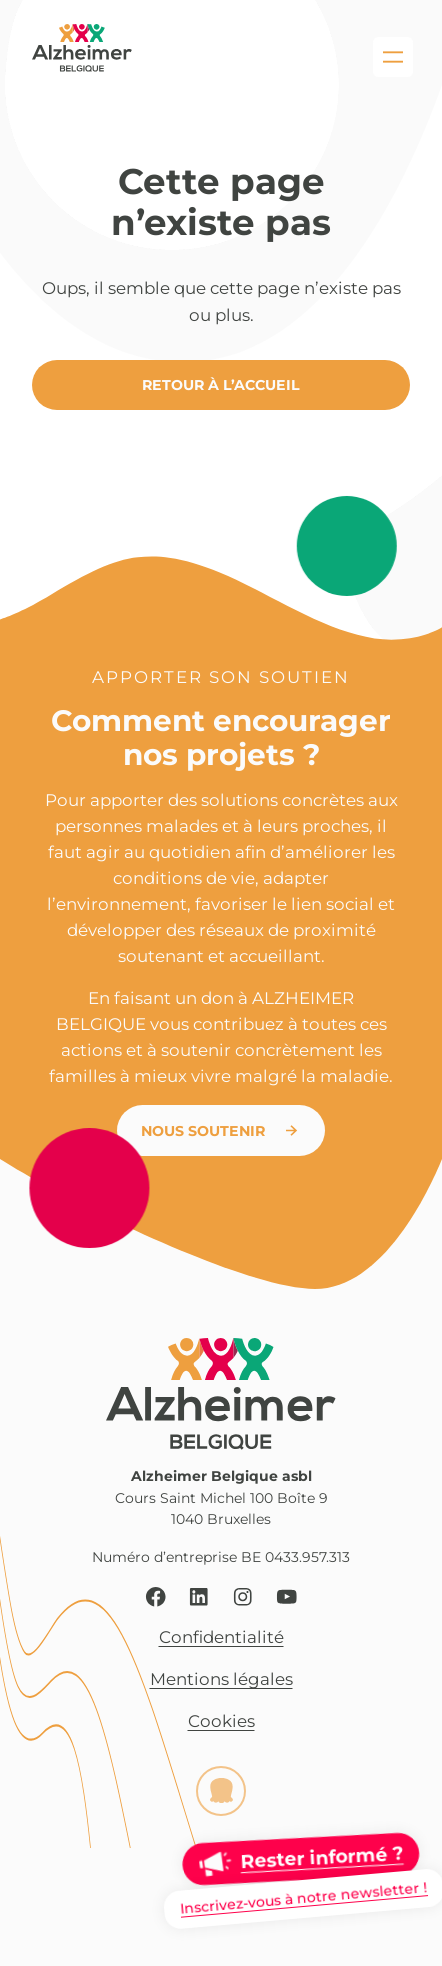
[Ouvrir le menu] (393, 57)
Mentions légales (221, 1679)
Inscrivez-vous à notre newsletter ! (303, 1898)
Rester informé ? (321, 1857)
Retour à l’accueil (221, 385)
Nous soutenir (203, 1131)
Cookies (221, 1721)
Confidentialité (221, 1637)
